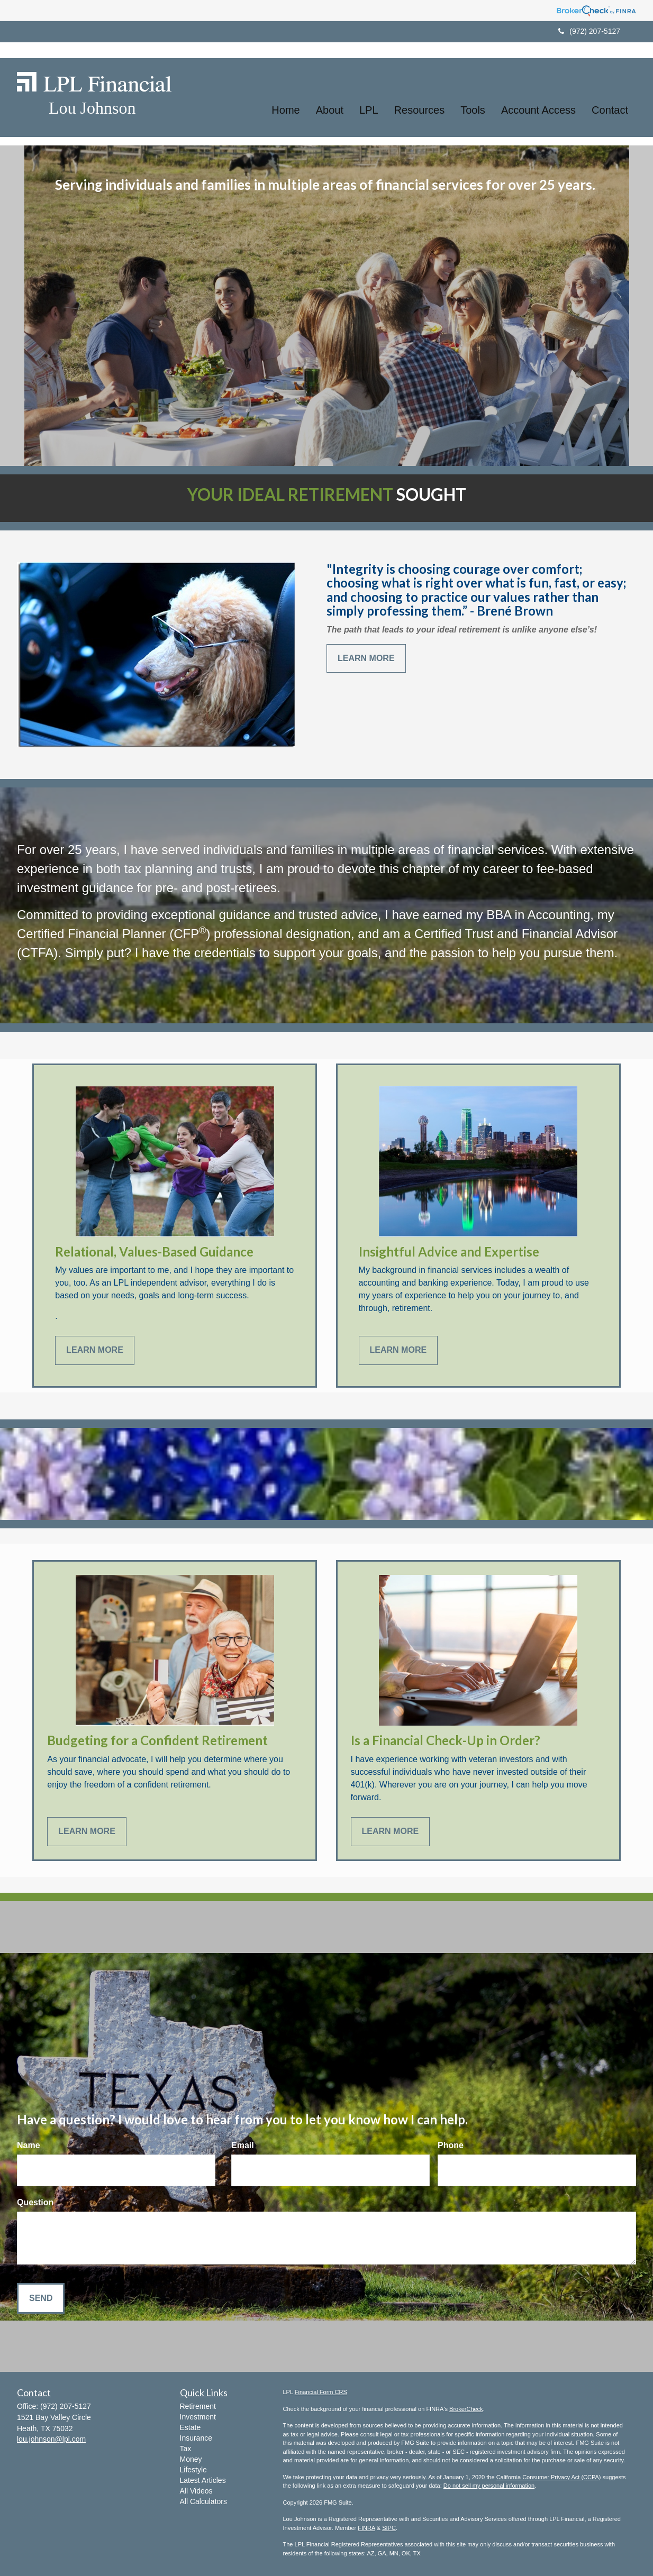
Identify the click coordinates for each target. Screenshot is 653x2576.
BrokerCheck (466, 2409)
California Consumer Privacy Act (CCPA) (548, 2477)
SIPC (389, 2528)
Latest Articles (203, 2480)
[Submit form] (41, 2298)
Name (28, 2145)
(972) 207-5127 (589, 31)
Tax (186, 2448)
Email (242, 2145)
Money (191, 2459)
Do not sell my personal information (488, 2485)
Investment (198, 2417)
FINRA (366, 2528)
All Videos (196, 2491)
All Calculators (203, 2501)
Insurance (196, 2438)
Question (35, 2202)
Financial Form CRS (321, 2392)
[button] (329, 98)
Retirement (198, 2406)
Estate (190, 2427)
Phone (451, 2145)
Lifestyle (193, 2469)
